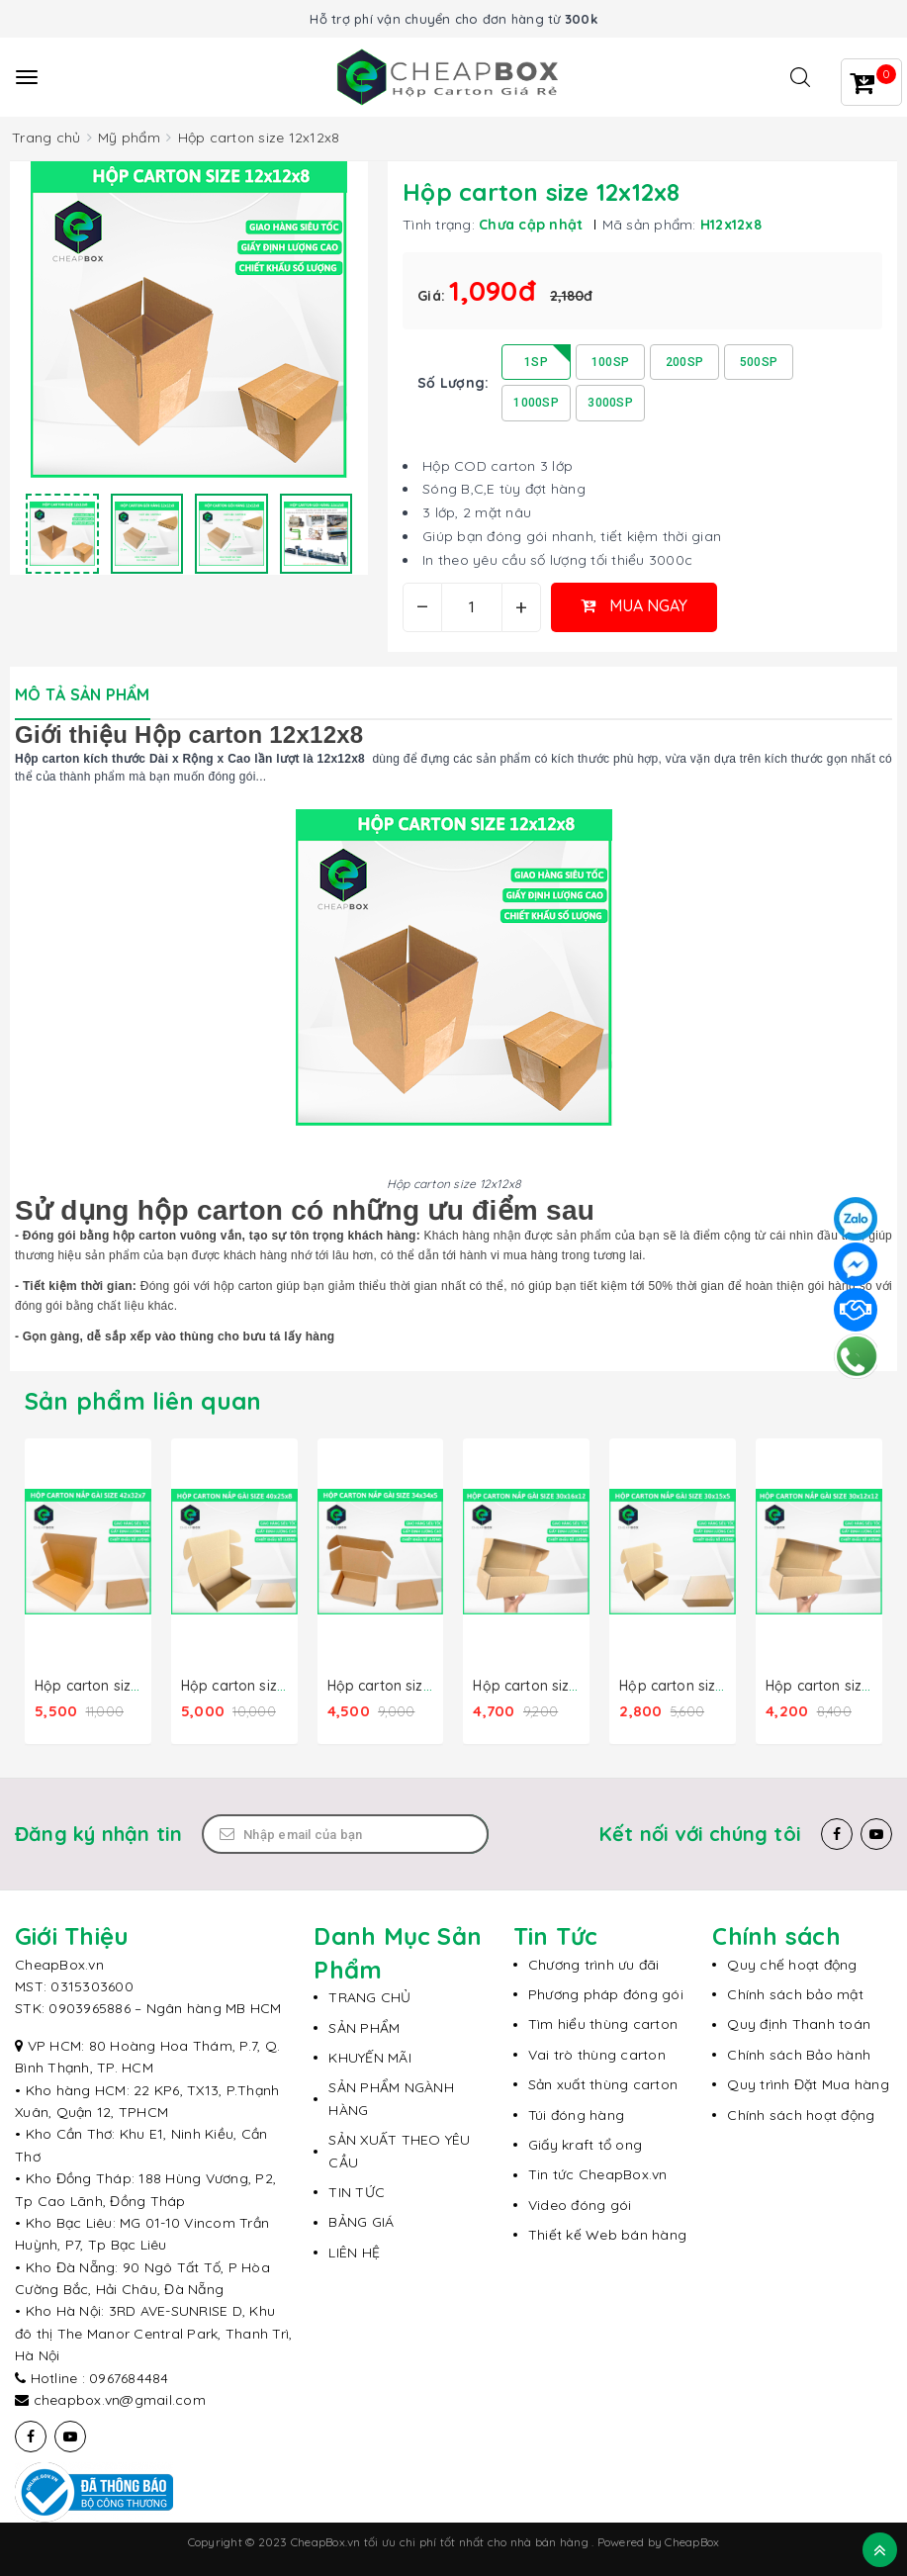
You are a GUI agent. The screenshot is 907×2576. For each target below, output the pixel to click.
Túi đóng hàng (576, 2113)
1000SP (536, 403)
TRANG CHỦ (369, 1996)
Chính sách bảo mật (795, 1993)
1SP (536, 362)
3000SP (610, 403)
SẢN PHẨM (364, 2027)
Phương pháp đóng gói (605, 1993)
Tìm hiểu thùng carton (603, 2023)
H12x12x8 (731, 224)
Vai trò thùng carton (597, 2054)
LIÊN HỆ (354, 2251)
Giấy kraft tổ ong (585, 2144)
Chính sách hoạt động (800, 2113)
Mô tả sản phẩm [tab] (82, 694)
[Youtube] (876, 1833)
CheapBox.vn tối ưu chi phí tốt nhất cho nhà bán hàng (441, 2540)
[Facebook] (837, 1833)
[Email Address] (345, 1833)
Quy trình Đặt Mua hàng (808, 2083)
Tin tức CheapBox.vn (598, 2173)
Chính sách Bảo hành (798, 2054)
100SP (610, 362)
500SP (758, 362)
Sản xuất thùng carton (603, 2083)
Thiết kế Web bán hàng (607, 2234)
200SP (684, 362)
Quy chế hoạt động (792, 1964)
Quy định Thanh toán (798, 2023)
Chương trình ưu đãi (594, 1964)
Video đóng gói (580, 2204)
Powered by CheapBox (658, 2540)
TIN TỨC (356, 2191)
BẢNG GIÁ (361, 2221)
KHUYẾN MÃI (369, 2057)
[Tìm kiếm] (800, 77)
